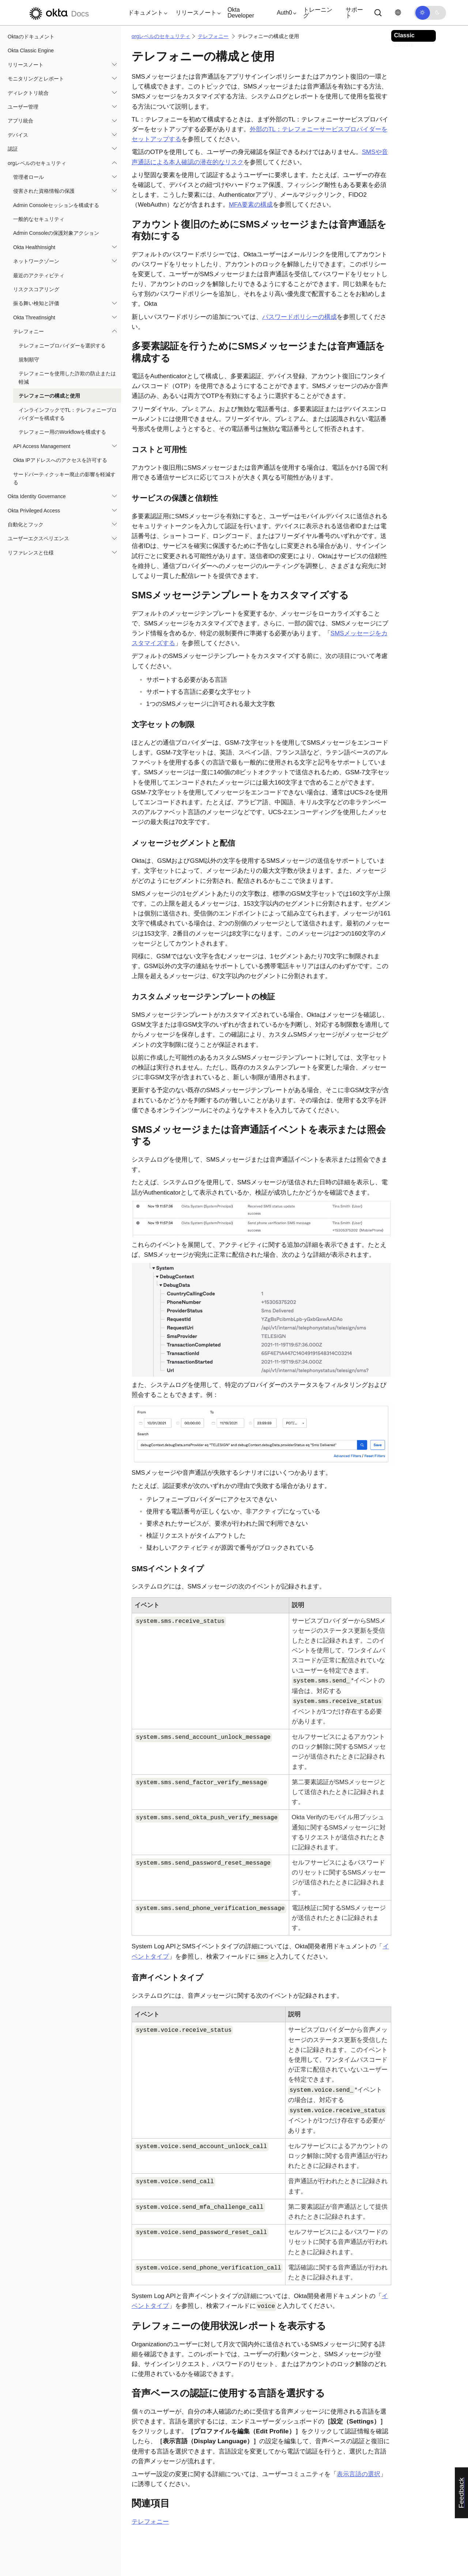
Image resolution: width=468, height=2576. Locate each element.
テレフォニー (28, 331)
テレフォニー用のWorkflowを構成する (62, 432)
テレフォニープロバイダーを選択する (62, 346)
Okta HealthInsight (34, 247)
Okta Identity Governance (37, 496)
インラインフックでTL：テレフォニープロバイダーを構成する (68, 414)
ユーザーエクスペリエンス (38, 538)
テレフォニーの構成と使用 (49, 396)
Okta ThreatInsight (34, 317)
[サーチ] (378, 13)
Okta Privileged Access (34, 511)
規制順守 (29, 359)
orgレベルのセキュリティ (37, 163)
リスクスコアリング (36, 289)
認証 (13, 149)
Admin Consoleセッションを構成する (56, 205)
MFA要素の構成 (251, 204)
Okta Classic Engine (31, 50)
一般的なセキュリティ (38, 219)
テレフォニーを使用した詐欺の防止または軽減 (67, 377)
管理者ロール (28, 177)
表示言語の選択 (358, 2474)
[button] (146, 13)
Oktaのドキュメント (31, 37)
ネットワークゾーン (36, 261)
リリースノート (26, 65)
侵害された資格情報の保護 (44, 191)
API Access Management (41, 446)
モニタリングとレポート (36, 79)
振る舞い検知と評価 (36, 303)
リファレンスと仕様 (31, 553)
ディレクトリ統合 (28, 93)
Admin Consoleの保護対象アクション (56, 233)
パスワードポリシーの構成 (299, 316)
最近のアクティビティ (38, 275)
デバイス (18, 135)
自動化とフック (26, 524)
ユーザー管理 (23, 107)
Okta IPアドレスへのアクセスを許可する (60, 460)
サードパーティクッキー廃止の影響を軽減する (64, 478)
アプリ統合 (20, 121)
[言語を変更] (398, 13)
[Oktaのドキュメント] (58, 12)
